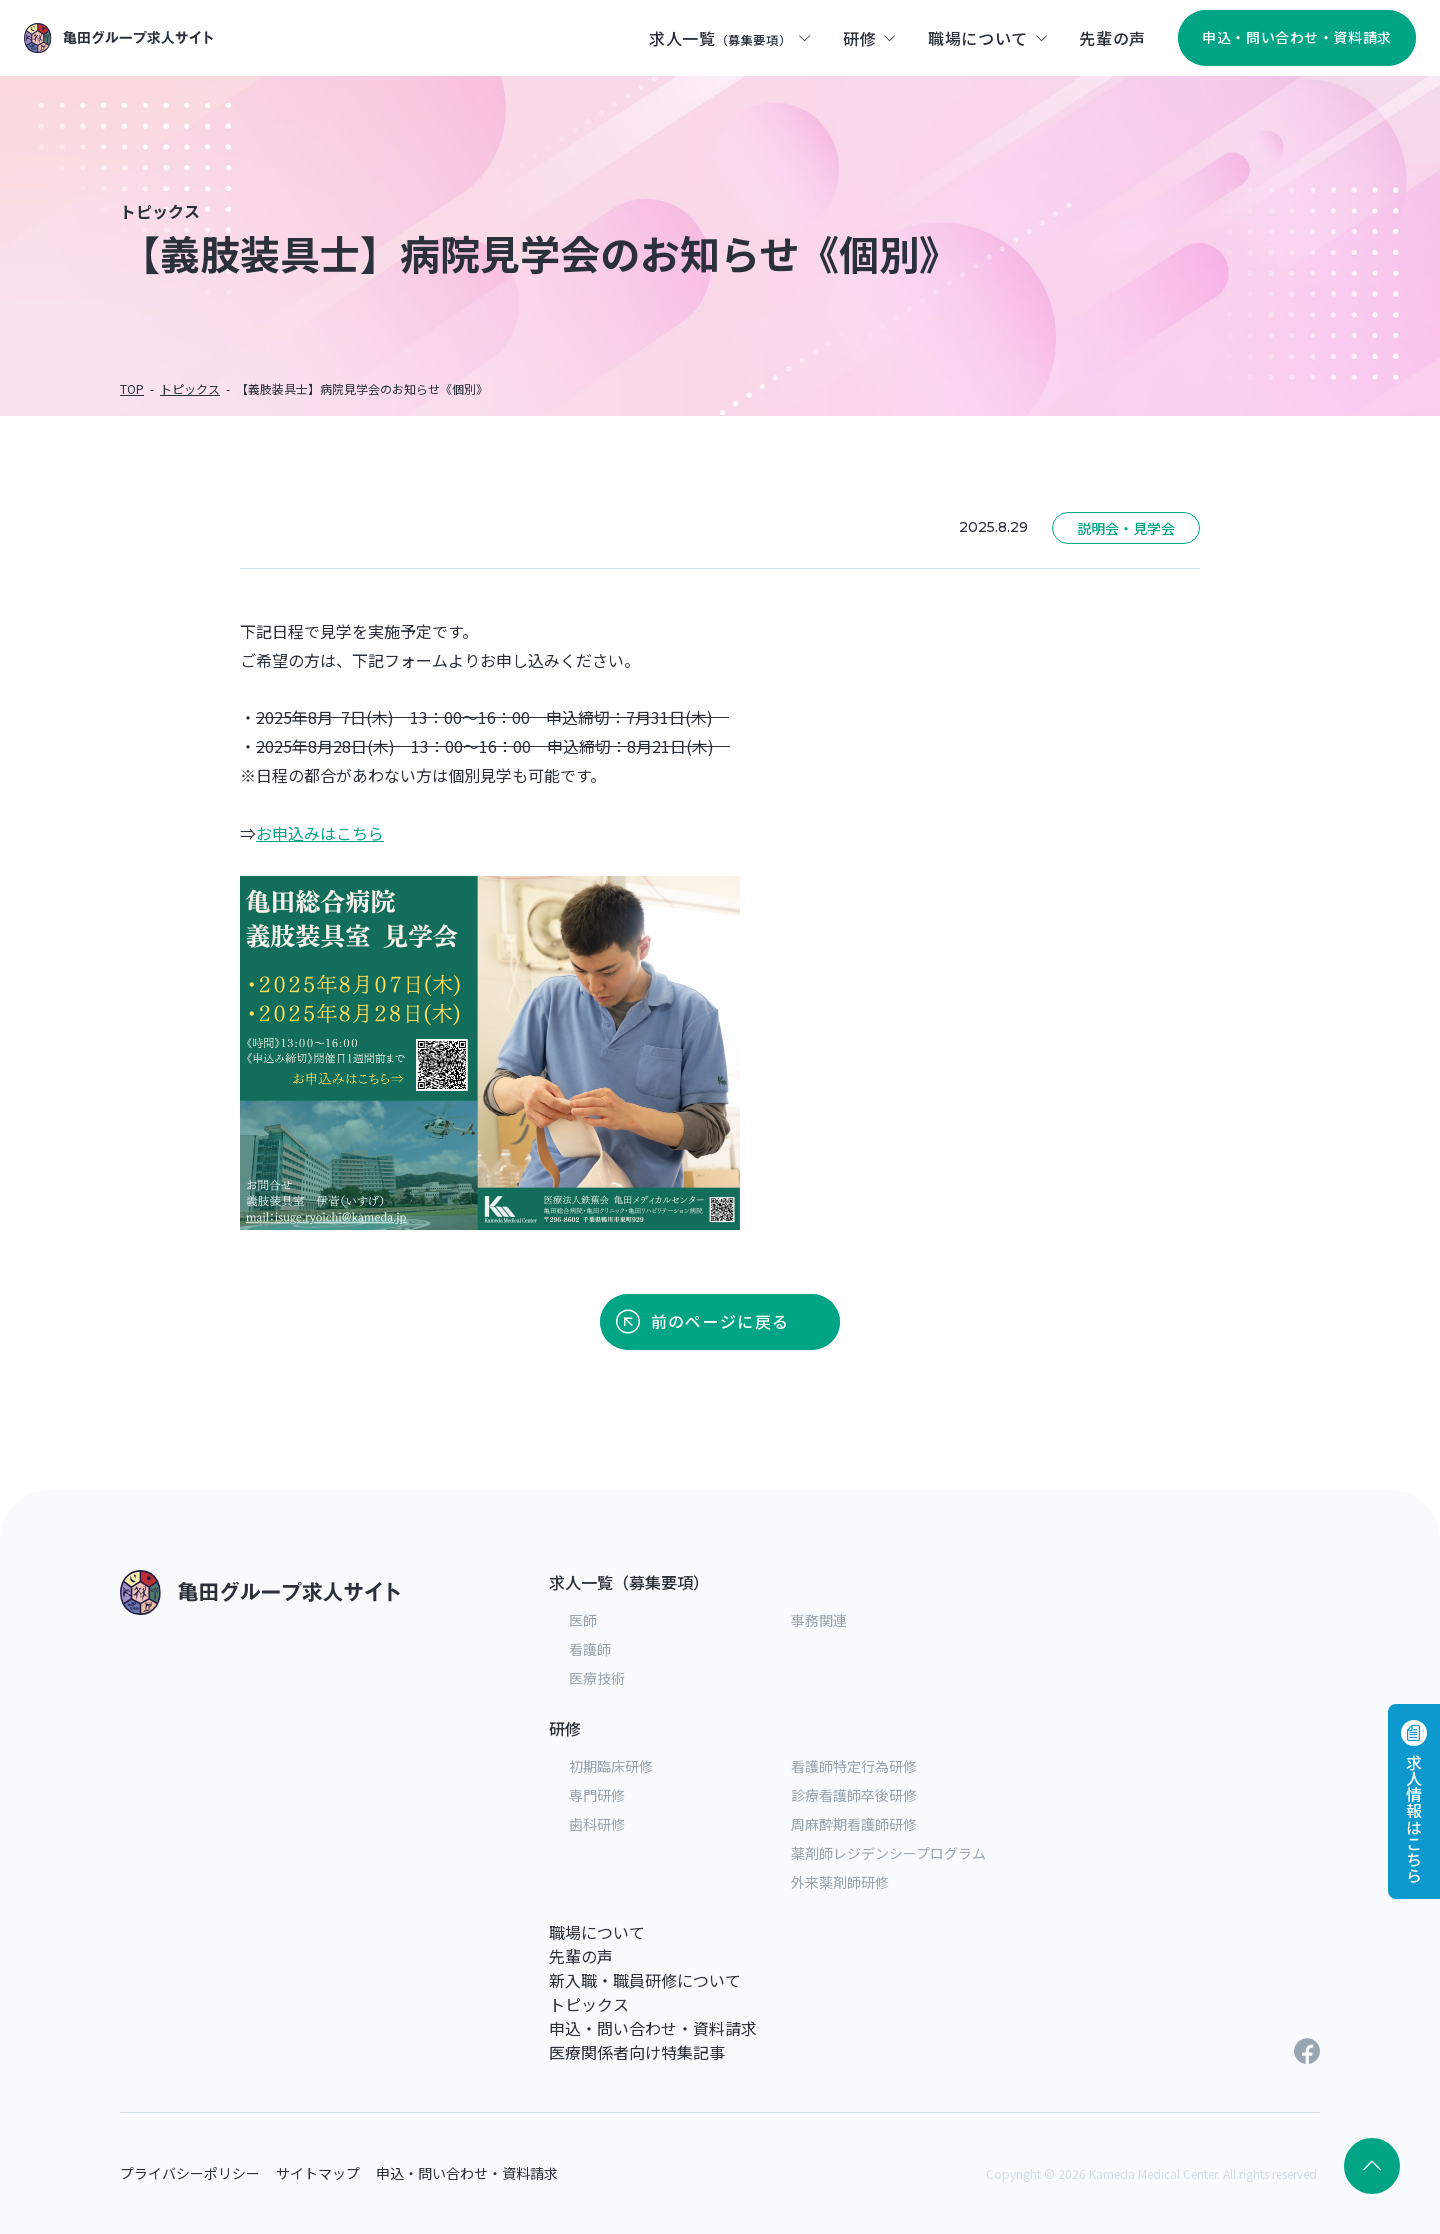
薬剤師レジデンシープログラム (888, 1853)
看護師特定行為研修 (854, 1766)
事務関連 (819, 1620)
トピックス (589, 2004)
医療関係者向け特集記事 (637, 2052)
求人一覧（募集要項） (629, 1582)
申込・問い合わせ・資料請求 (653, 2028)
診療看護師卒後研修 (854, 1795)
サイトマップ (318, 2173)
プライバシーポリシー (190, 2173)
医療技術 (597, 1678)
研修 (565, 1728)
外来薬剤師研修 (840, 1882)
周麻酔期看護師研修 (854, 1824)
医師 (583, 1620)
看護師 (590, 1649)
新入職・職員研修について (645, 1980)
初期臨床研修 (611, 1766)
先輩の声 (581, 1956)
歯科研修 (597, 1824)
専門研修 (597, 1795)
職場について (597, 1932)
